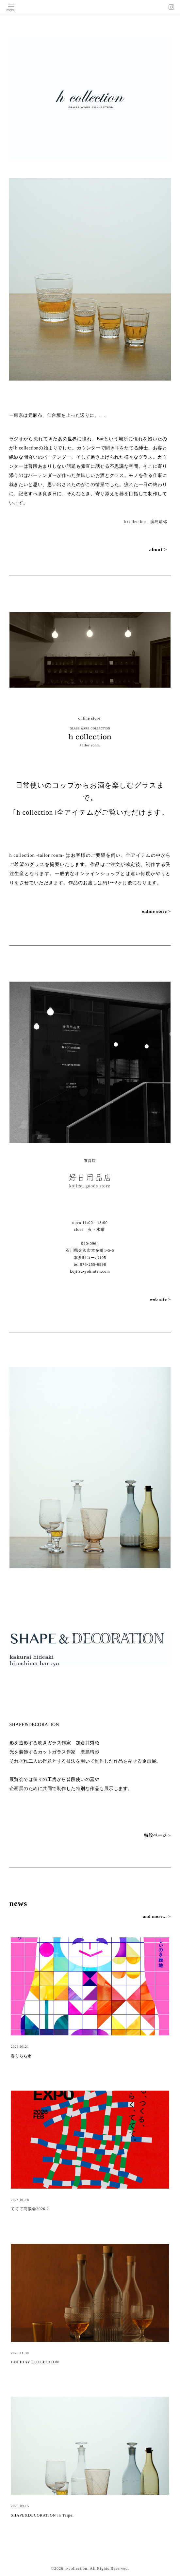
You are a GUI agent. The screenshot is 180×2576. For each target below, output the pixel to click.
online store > (156, 911)
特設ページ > (157, 1835)
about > (158, 549)
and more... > (157, 1916)
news (18, 1903)
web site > (160, 1299)
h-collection (76, 2568)
